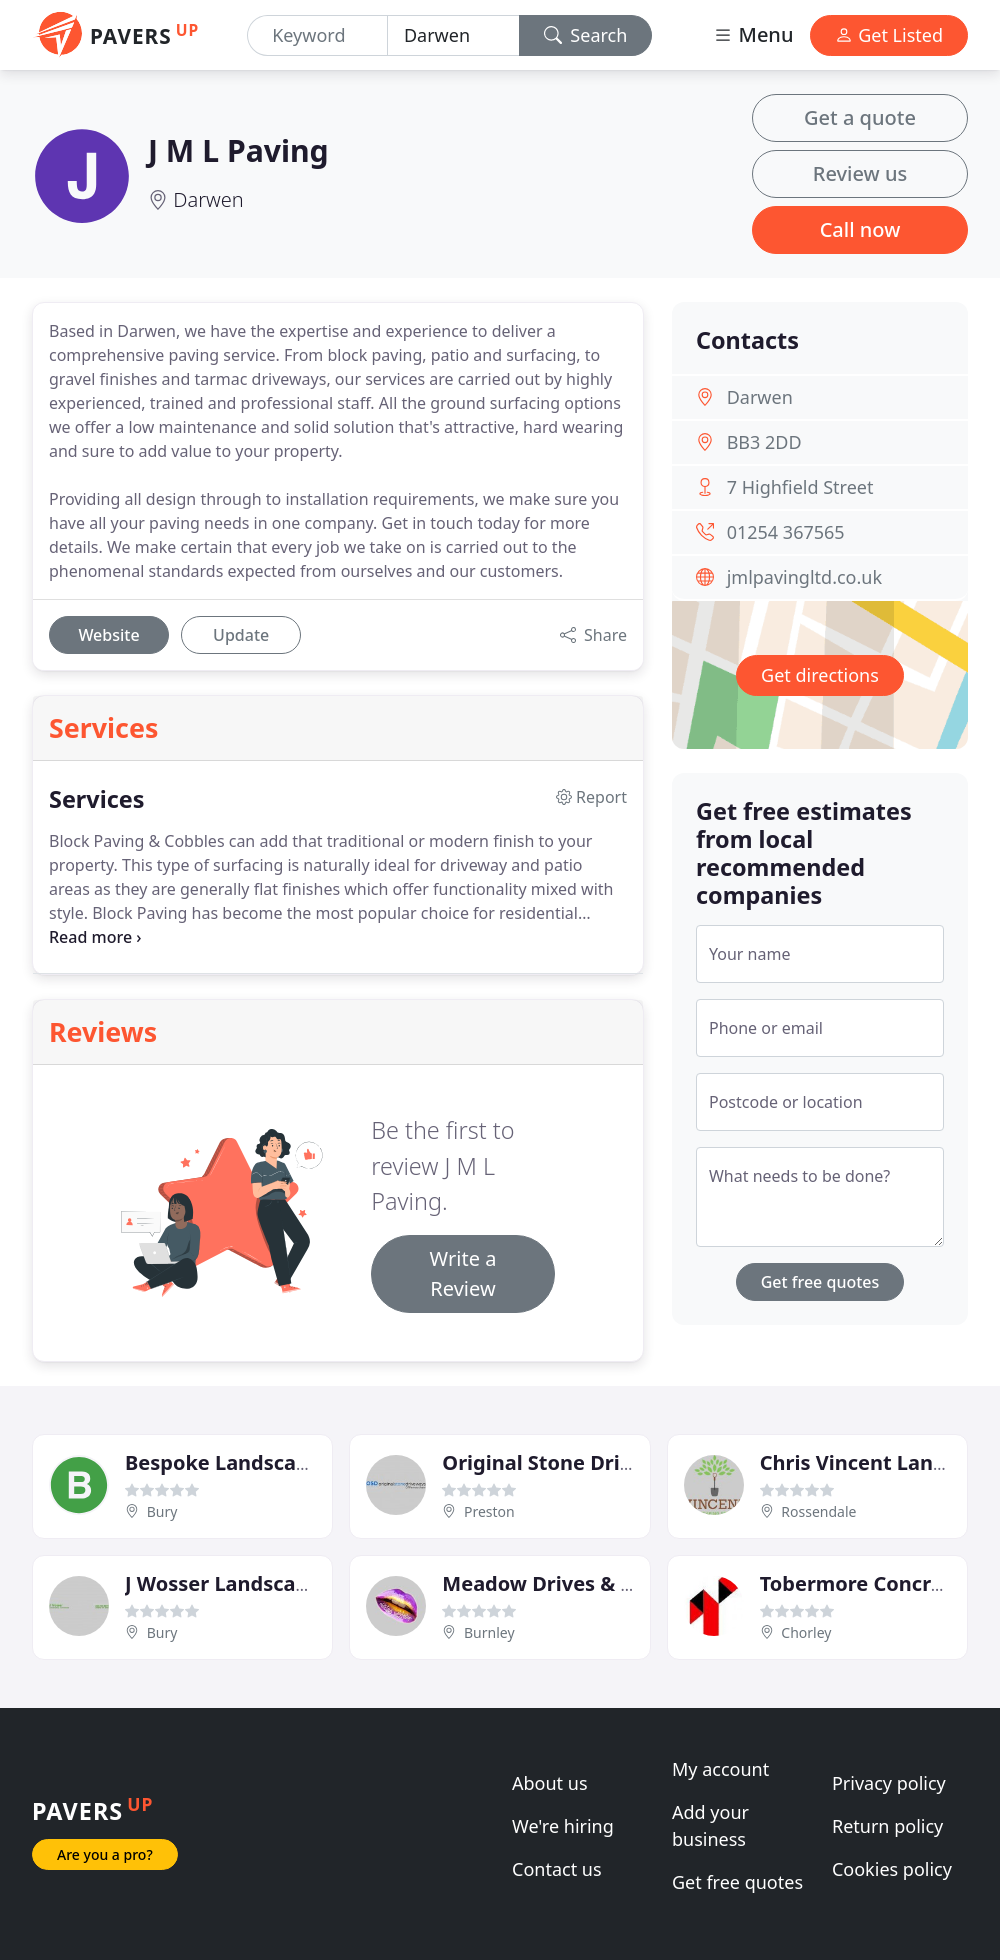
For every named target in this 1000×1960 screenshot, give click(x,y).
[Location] (453, 35)
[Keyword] (317, 35)
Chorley (806, 1632)
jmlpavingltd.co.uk (804, 577)
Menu (753, 34)
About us (550, 1783)
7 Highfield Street (800, 487)
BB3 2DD (764, 442)
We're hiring (563, 1826)
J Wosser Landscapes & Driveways (292, 1583)
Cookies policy (892, 1869)
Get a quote (860, 117)
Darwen (208, 199)
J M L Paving (238, 150)
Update (241, 635)
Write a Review (463, 1273)
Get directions (820, 675)
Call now (860, 229)
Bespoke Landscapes (228, 1462)
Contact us (557, 1869)
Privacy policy (889, 1783)
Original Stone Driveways (567, 1462)
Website (108, 635)
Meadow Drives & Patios (562, 1583)
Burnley (489, 1632)
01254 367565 (786, 532)
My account (720, 1769)
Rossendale (818, 1511)
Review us (860, 173)
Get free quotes (820, 1282)
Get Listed (889, 35)
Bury (162, 1511)
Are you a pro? (105, 1854)
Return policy (887, 1826)
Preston (489, 1511)
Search (586, 35)
